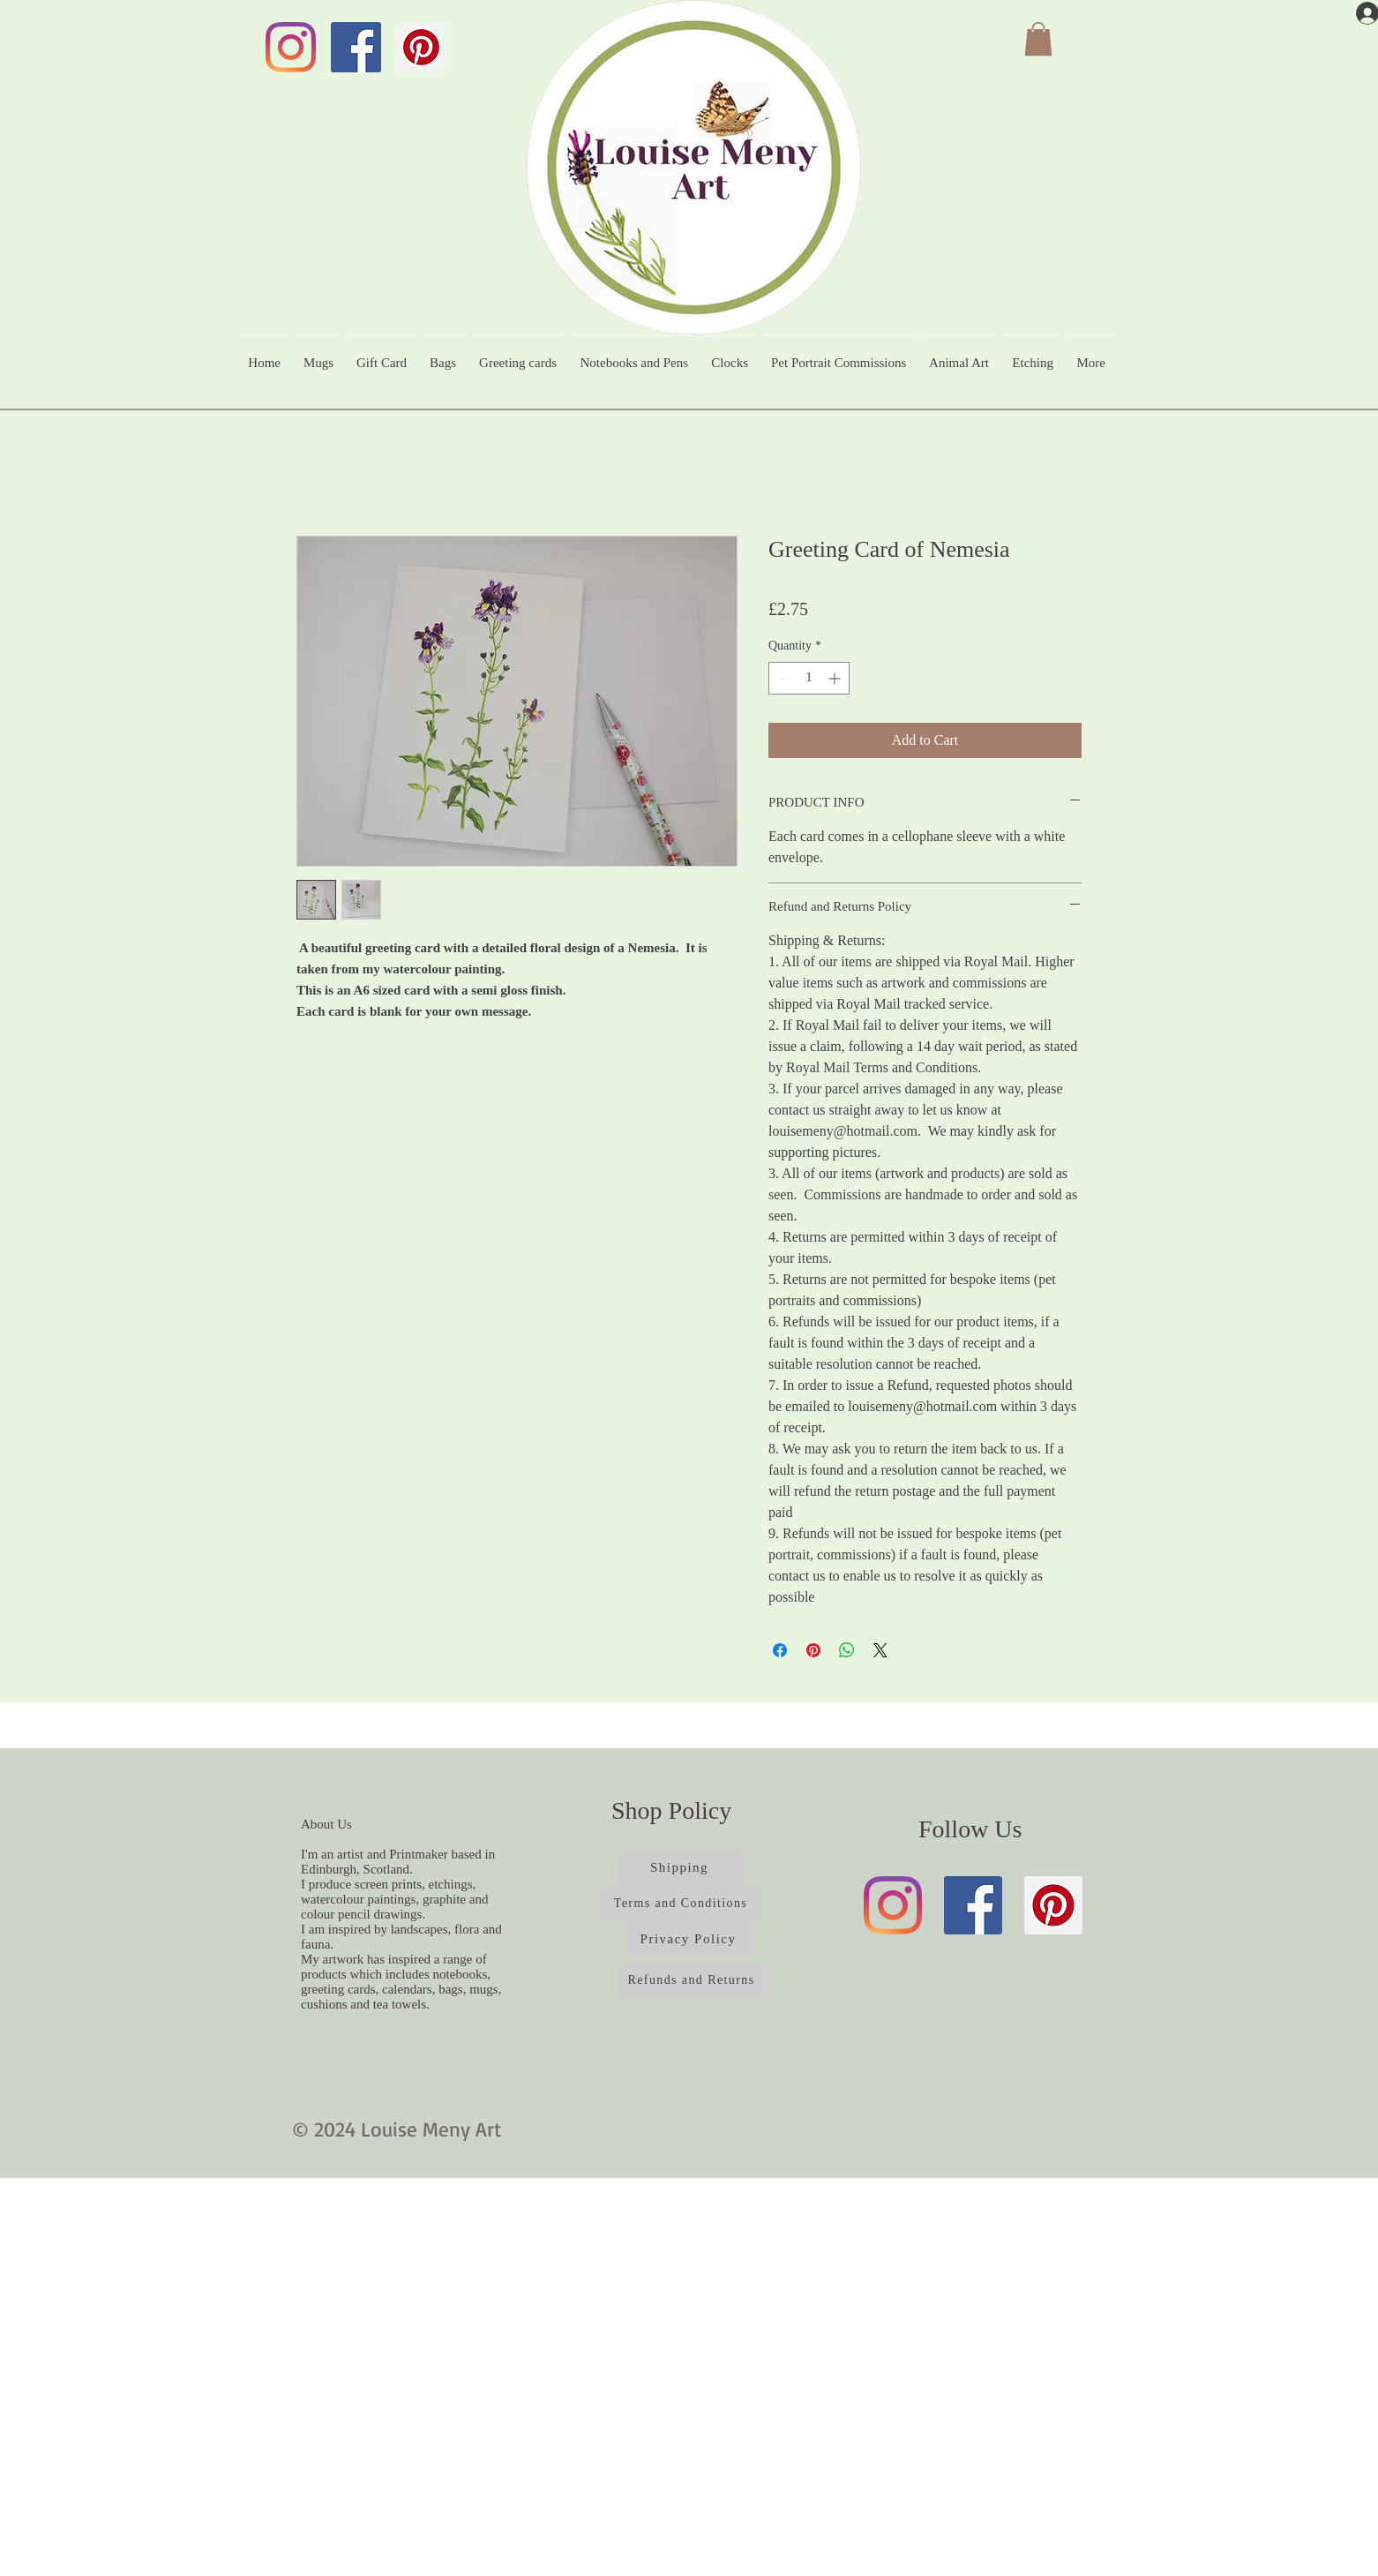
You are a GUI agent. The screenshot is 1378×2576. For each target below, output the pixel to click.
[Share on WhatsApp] (847, 1650)
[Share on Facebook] (779, 1650)
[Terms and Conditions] (682, 1903)
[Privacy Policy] (690, 1939)
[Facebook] (356, 47)
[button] (1038, 39)
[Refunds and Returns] (693, 1980)
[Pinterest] (421, 47)
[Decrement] (782, 678)
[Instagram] (291, 47)
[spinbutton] (809, 678)
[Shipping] (681, 1868)
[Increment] (836, 678)
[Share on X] (880, 1650)
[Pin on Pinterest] (813, 1650)
